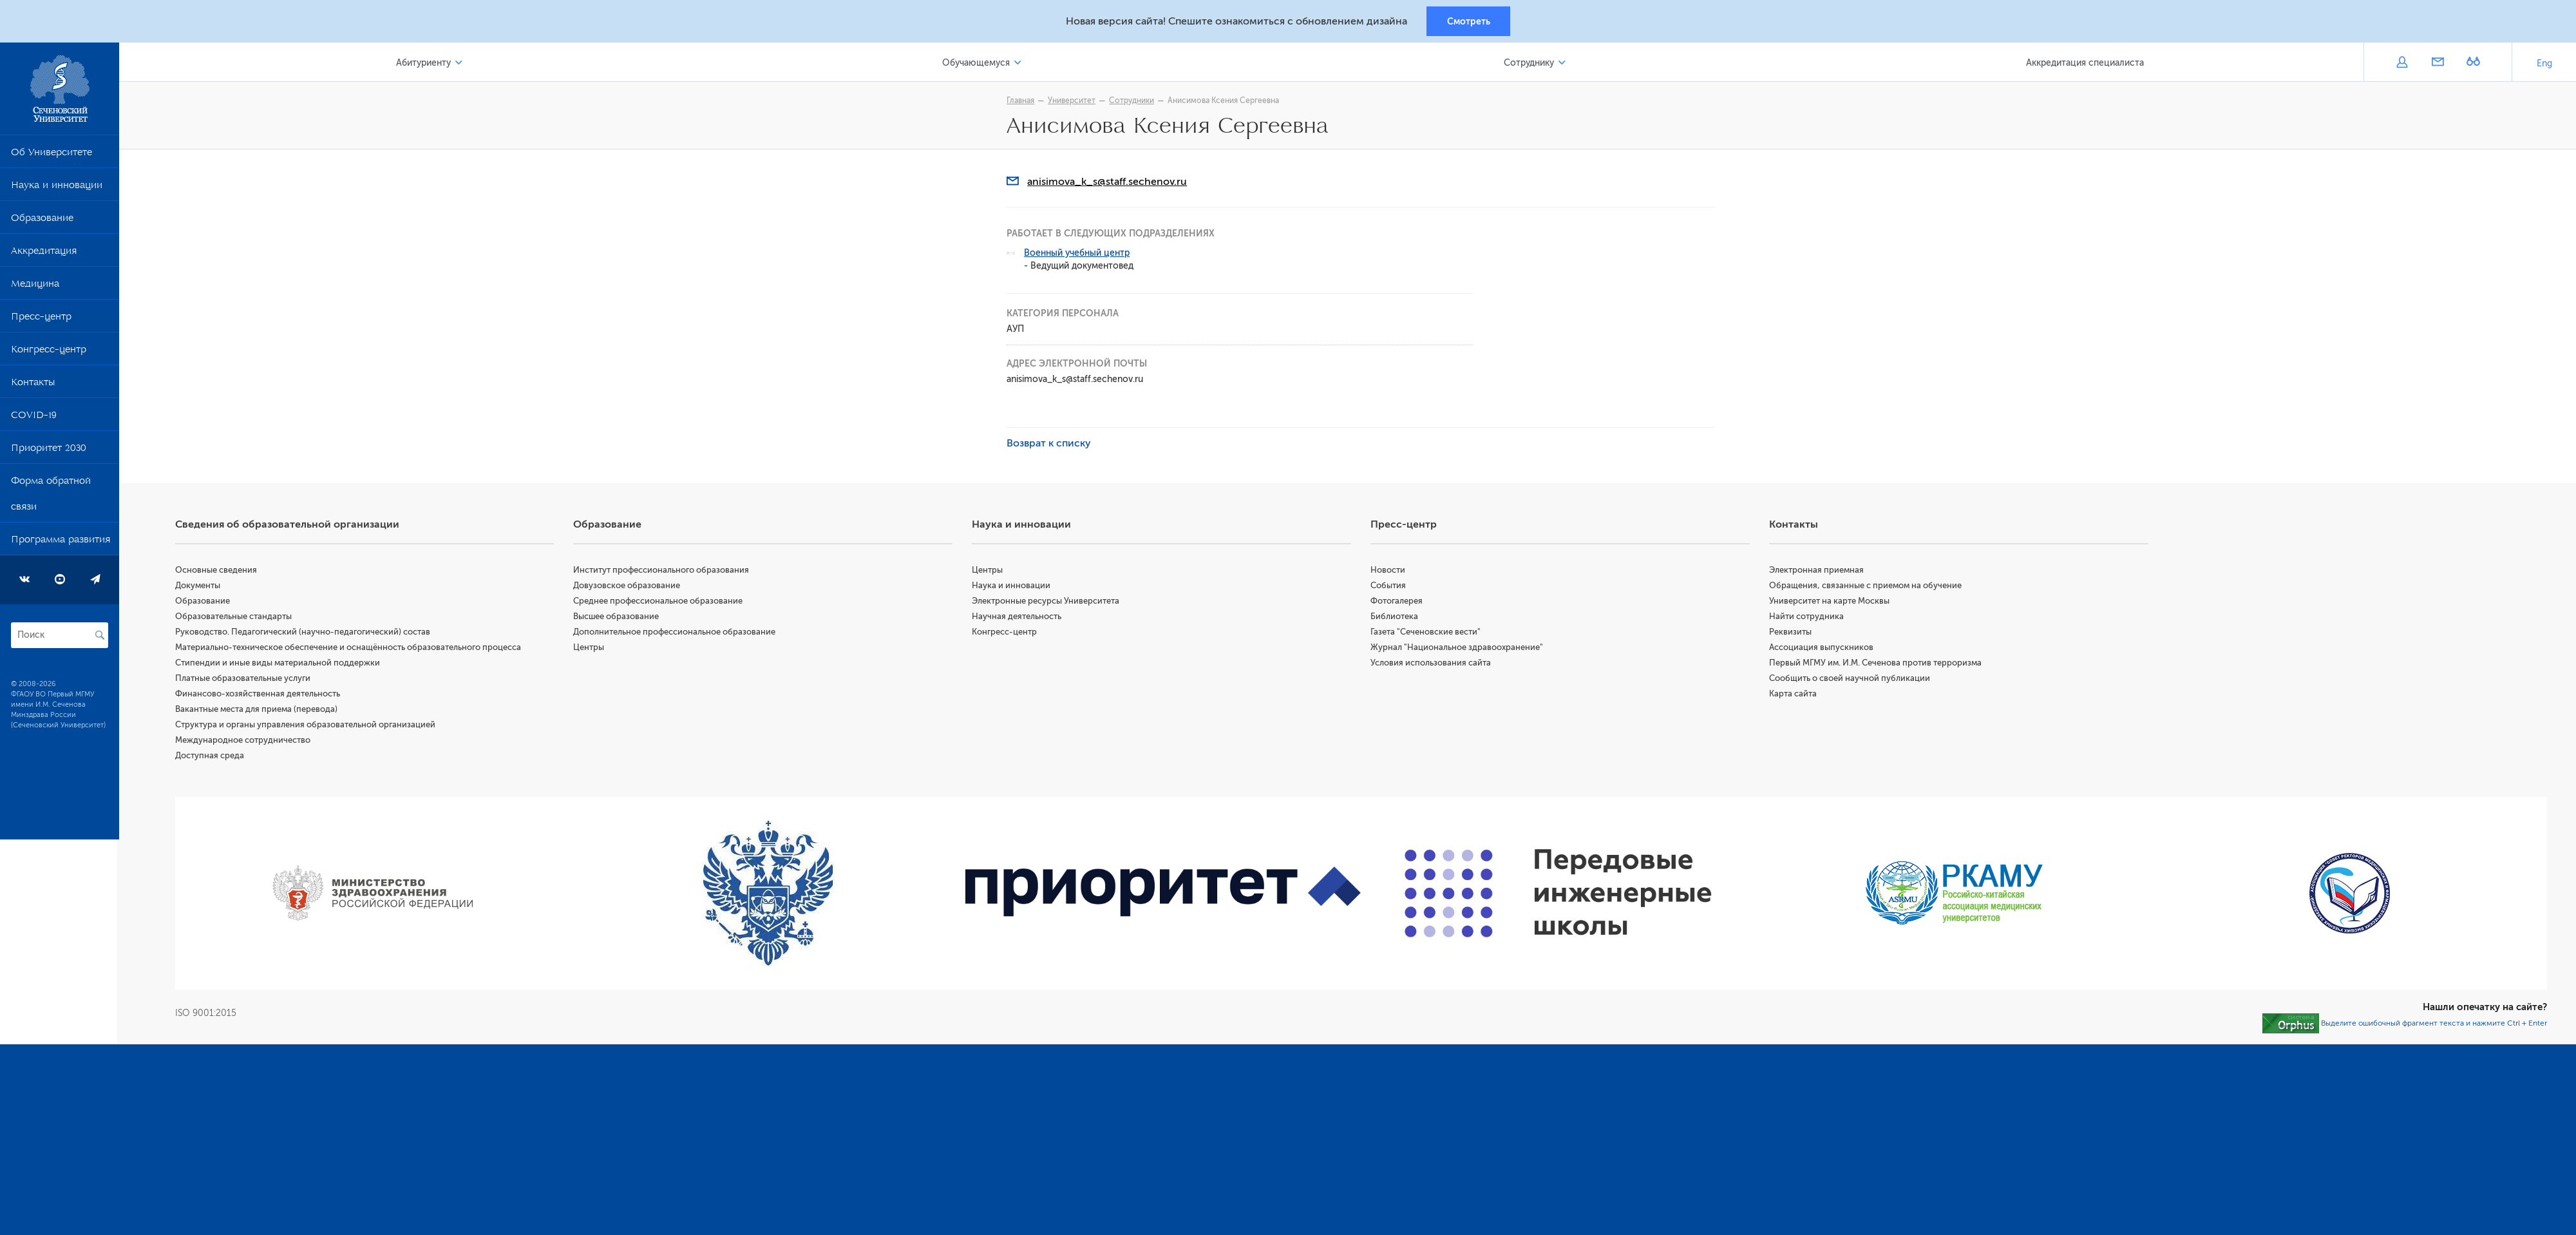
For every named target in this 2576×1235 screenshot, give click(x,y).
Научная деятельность (1018, 617)
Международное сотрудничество (244, 740)
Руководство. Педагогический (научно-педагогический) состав (304, 632)
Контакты (33, 385)
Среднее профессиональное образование (659, 601)
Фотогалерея (1398, 601)
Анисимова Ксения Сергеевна (1224, 101)
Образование (42, 221)
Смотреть (1468, 21)
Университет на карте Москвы (1830, 601)
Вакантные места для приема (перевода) (258, 709)
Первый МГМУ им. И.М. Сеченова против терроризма (1876, 663)
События (1389, 586)
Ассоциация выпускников (1822, 648)
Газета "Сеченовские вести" (1427, 632)
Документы (199, 586)
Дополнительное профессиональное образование (676, 632)
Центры (590, 648)
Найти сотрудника (1807, 617)
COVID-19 (34, 418)
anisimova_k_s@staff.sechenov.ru (1108, 182)
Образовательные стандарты (235, 617)
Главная (1022, 101)
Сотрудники (1132, 101)
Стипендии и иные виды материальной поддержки (279, 663)
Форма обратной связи (51, 497)
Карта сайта (1793, 694)
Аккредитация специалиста (2085, 63)
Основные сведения (218, 570)
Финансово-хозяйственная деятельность (259, 694)
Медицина (35, 287)
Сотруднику (1529, 63)
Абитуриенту (425, 63)
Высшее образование (618, 617)
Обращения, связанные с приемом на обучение (1866, 586)
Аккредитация (44, 254)
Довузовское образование (628, 586)
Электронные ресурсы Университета (1047, 601)
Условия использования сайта (1432, 663)
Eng (2544, 64)
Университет (1073, 101)
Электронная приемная (1817, 570)
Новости (1389, 570)
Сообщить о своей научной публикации (1850, 679)
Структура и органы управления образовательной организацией (307, 725)
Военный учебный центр (1078, 253)
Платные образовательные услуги (244, 679)
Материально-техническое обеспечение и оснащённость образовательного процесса (350, 648)
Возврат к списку (1050, 444)
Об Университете (51, 155)
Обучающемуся (977, 63)
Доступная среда (211, 756)
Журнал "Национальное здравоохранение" (1458, 648)
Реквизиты (1791, 632)
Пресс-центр (41, 320)
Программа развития (60, 542)
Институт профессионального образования (663, 570)
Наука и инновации (56, 188)
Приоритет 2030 (48, 451)
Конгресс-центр (48, 352)
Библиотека (1395, 617)
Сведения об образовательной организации (289, 525)
